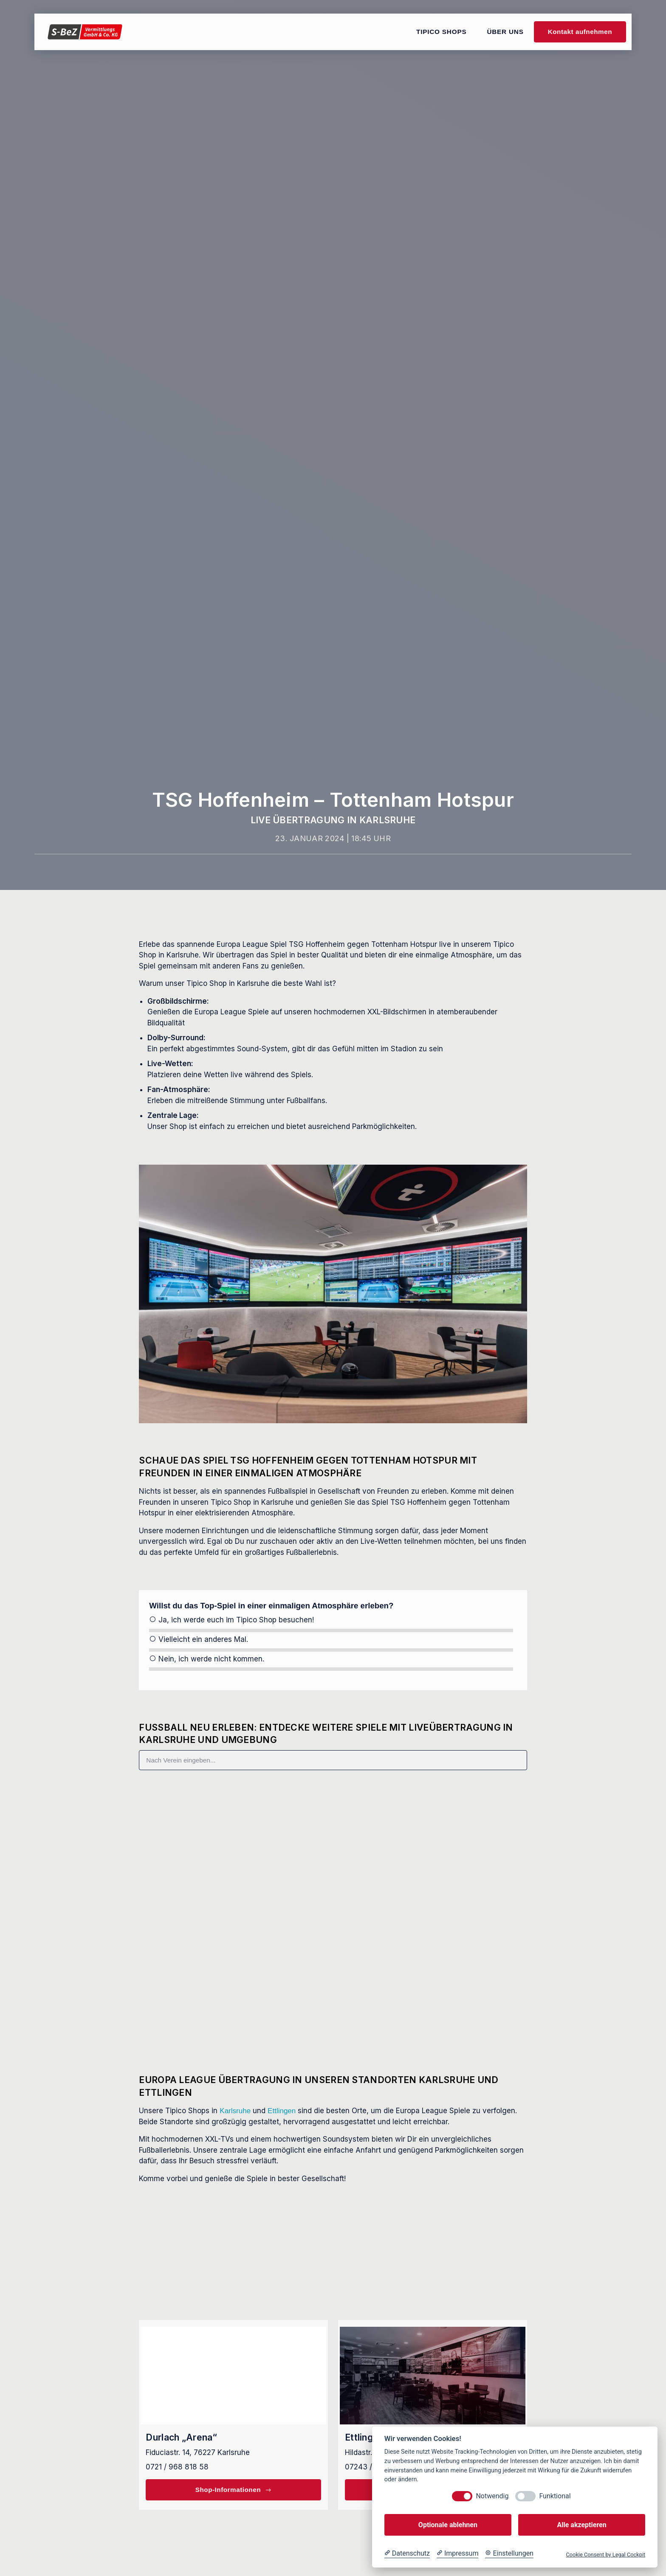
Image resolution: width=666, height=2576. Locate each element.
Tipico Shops (441, 31)
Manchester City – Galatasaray (394, 1892)
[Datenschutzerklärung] (407, 2553)
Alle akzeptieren (581, 2525)
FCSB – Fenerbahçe (180, 1892)
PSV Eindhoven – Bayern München (205, 1969)
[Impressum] (457, 2553)
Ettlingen (282, 2111)
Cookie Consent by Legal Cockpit (605, 2554)
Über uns (505, 31)
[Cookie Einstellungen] (509, 2553)
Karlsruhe (235, 2111)
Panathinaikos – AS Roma (190, 1815)
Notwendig (492, 2496)
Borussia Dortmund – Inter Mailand (401, 1969)
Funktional (554, 2496)
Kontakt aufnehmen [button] (580, 31)
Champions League (379, 1870)
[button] (338, 2032)
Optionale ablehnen (447, 2525)
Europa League (176, 1794)
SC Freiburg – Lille (373, 1815)
